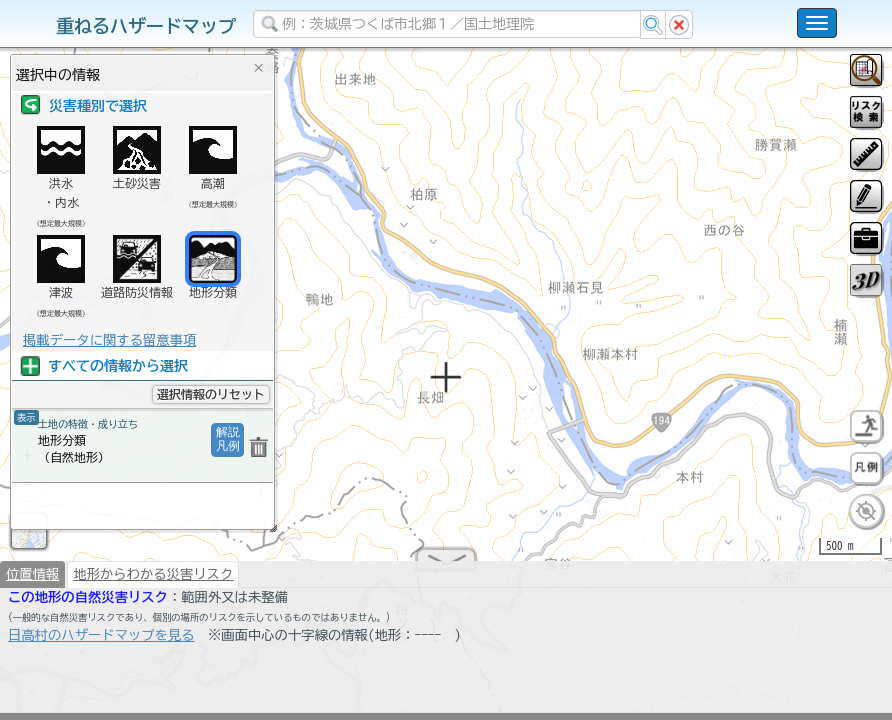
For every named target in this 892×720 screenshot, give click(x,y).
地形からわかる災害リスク (153, 582)
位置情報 (32, 582)
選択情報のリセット (211, 394)
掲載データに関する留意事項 (109, 340)
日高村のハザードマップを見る (101, 643)
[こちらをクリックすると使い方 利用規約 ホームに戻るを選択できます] (817, 23)
